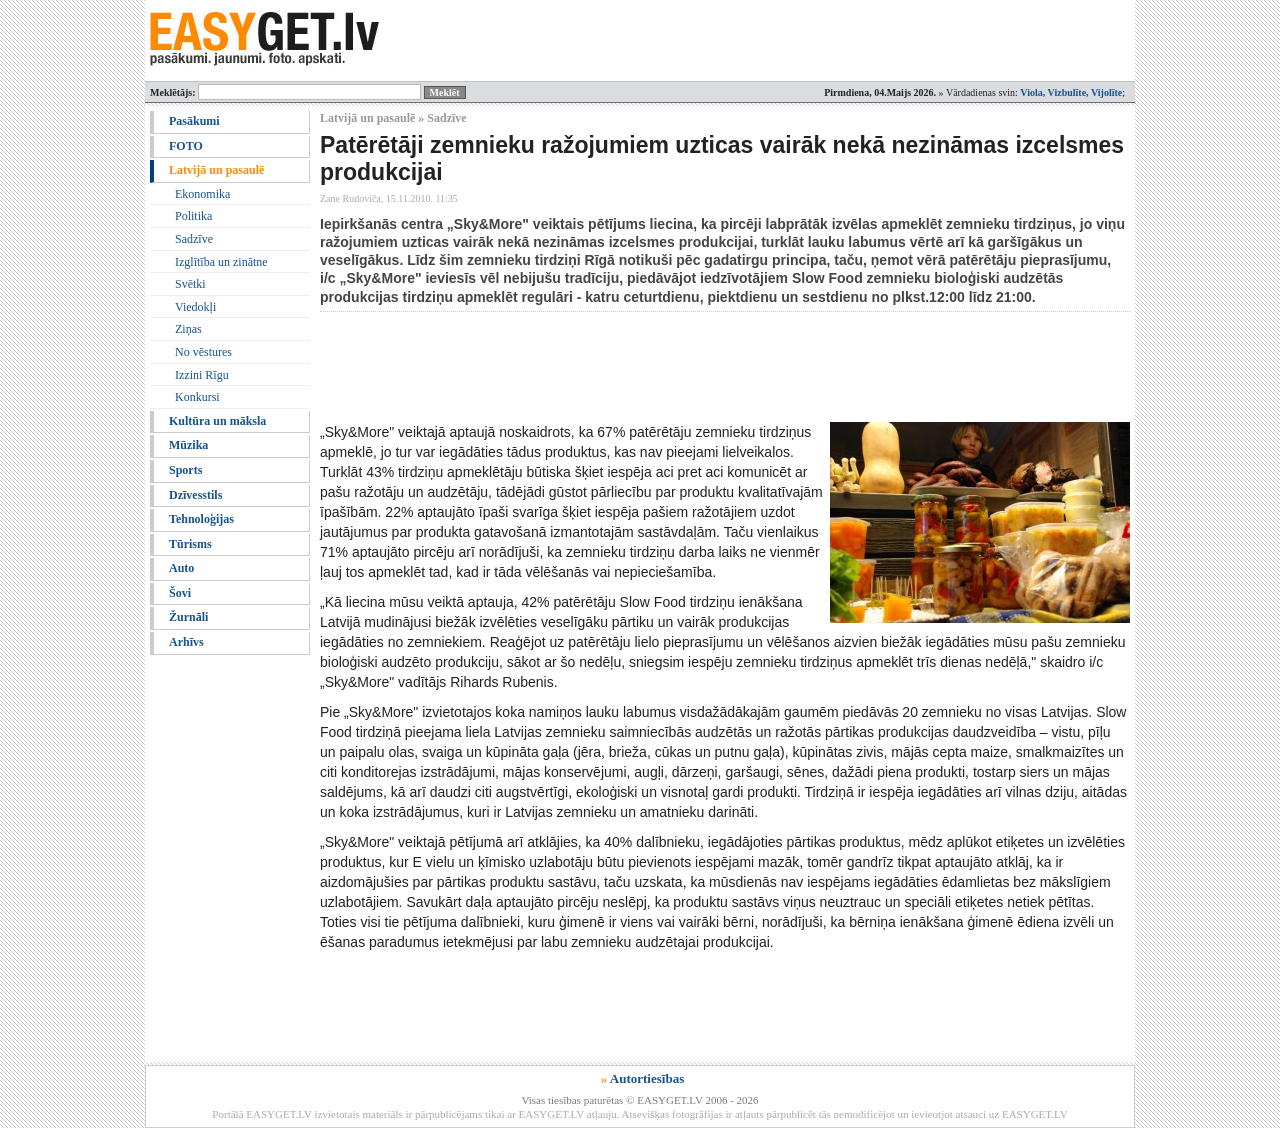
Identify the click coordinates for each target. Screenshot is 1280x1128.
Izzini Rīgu (202, 375)
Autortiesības (647, 1078)
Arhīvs (186, 642)
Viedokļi (195, 307)
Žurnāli (188, 617)
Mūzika (188, 445)
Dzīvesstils (195, 495)
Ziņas (188, 329)
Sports (185, 470)
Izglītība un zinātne (221, 262)
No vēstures (203, 352)
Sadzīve (194, 239)
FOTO (186, 146)
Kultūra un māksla (217, 421)
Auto (181, 568)
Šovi (180, 593)
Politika (193, 216)
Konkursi (197, 397)
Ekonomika (202, 194)
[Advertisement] (684, 367)
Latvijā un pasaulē (216, 170)
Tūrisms (190, 544)
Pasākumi (194, 121)
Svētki (190, 284)
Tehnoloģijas (201, 519)
